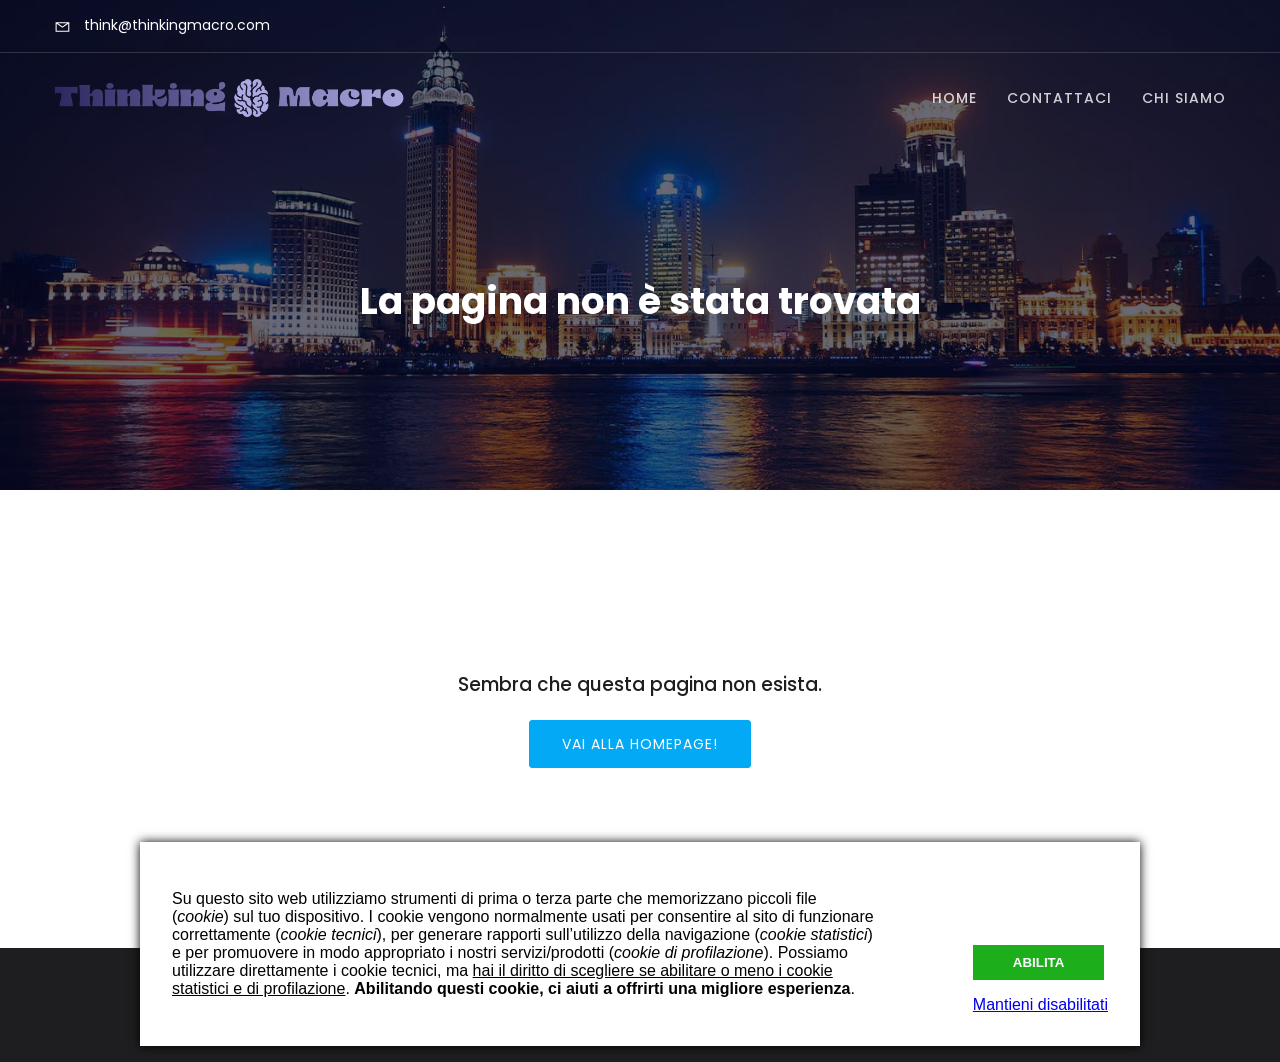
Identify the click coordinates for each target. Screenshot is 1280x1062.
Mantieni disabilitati (1040, 1004)
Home (954, 98)
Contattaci (1059, 98)
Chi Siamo (1184, 98)
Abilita (1039, 962)
